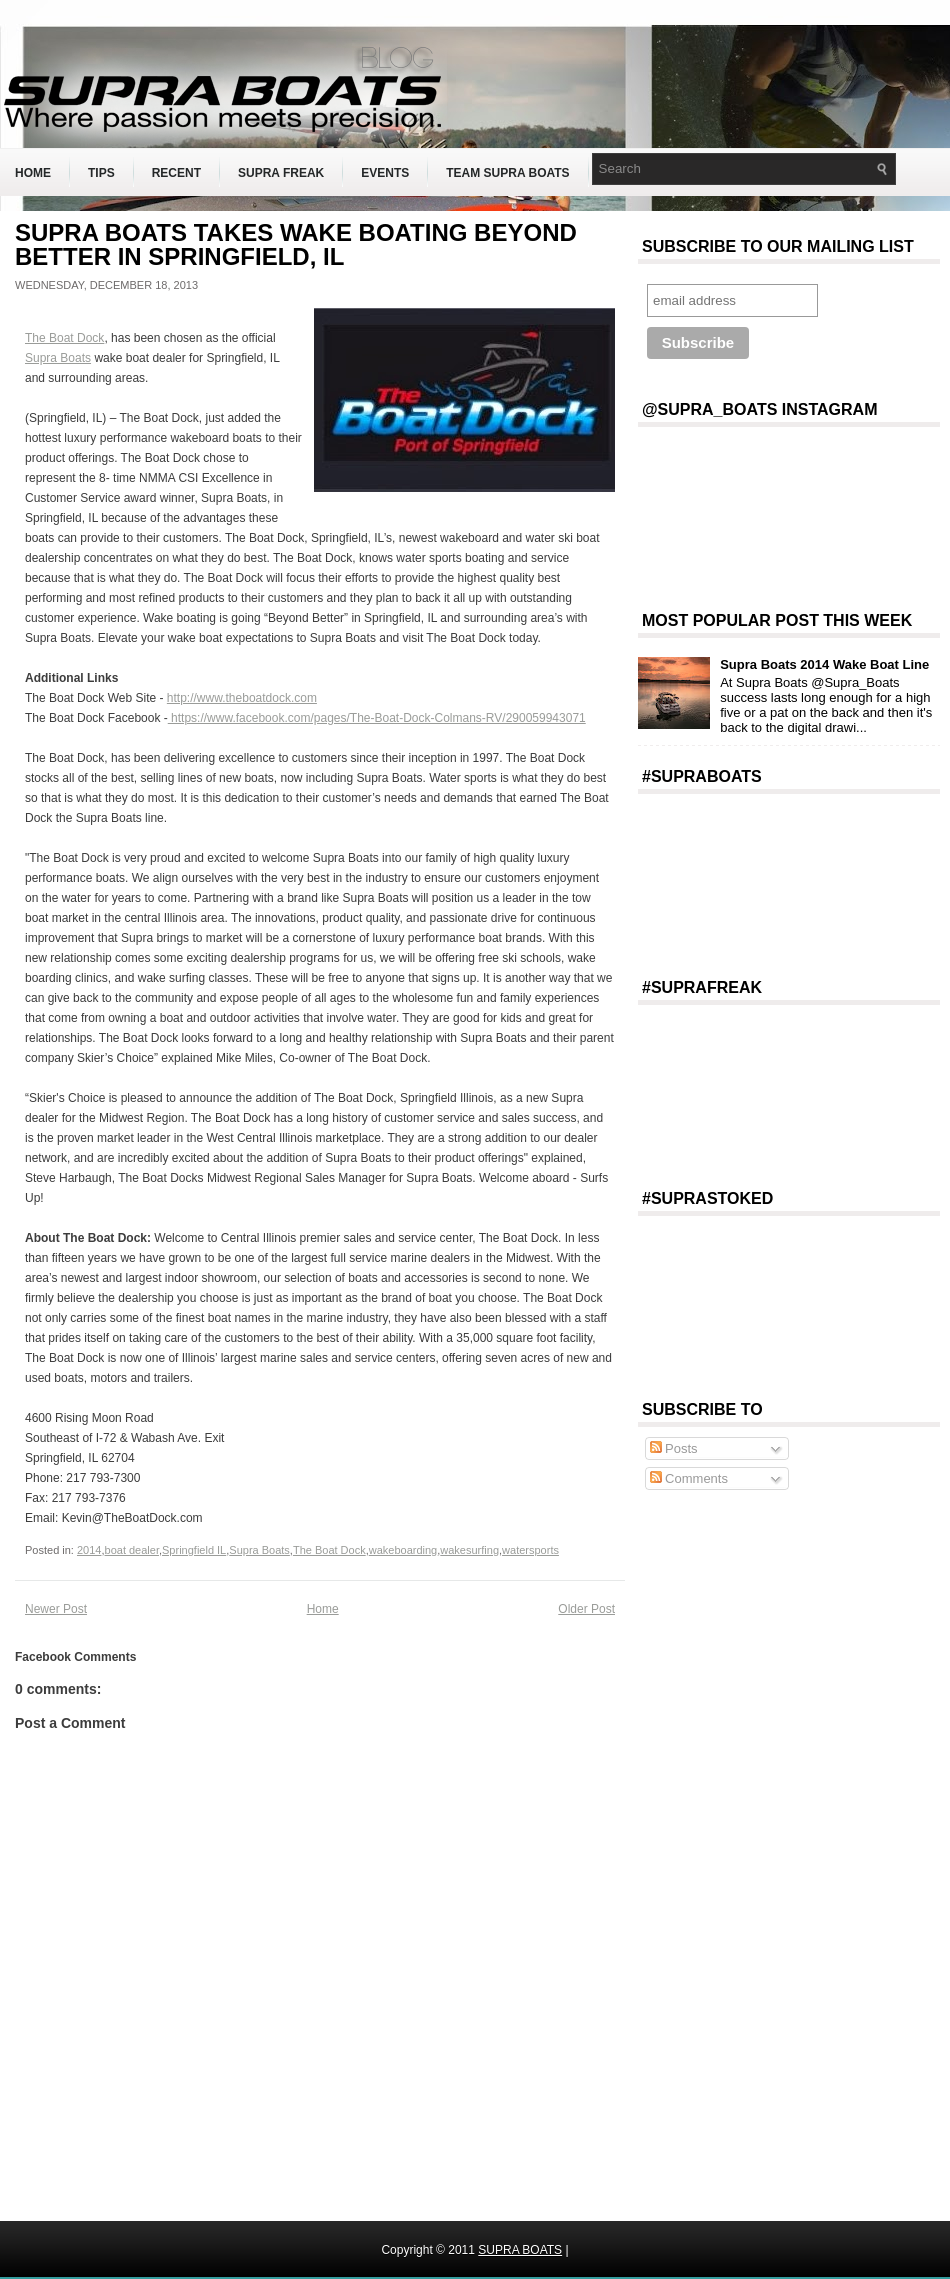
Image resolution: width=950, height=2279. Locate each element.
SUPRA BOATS (520, 2250)
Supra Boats (58, 358)
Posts (674, 1448)
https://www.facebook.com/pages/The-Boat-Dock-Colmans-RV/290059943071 (377, 718)
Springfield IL (194, 1550)
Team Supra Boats (507, 173)
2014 (89, 1550)
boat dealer (132, 1550)
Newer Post (56, 1609)
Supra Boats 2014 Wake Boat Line (824, 664)
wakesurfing (469, 1550)
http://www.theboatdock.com (242, 698)
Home (33, 173)
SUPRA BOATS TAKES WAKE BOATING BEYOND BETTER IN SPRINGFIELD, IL (296, 245)
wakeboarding (403, 1550)
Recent (176, 173)
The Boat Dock (64, 338)
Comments (689, 1478)
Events (385, 173)
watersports (530, 1550)
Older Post (586, 1609)
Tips (101, 173)
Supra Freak (281, 173)
